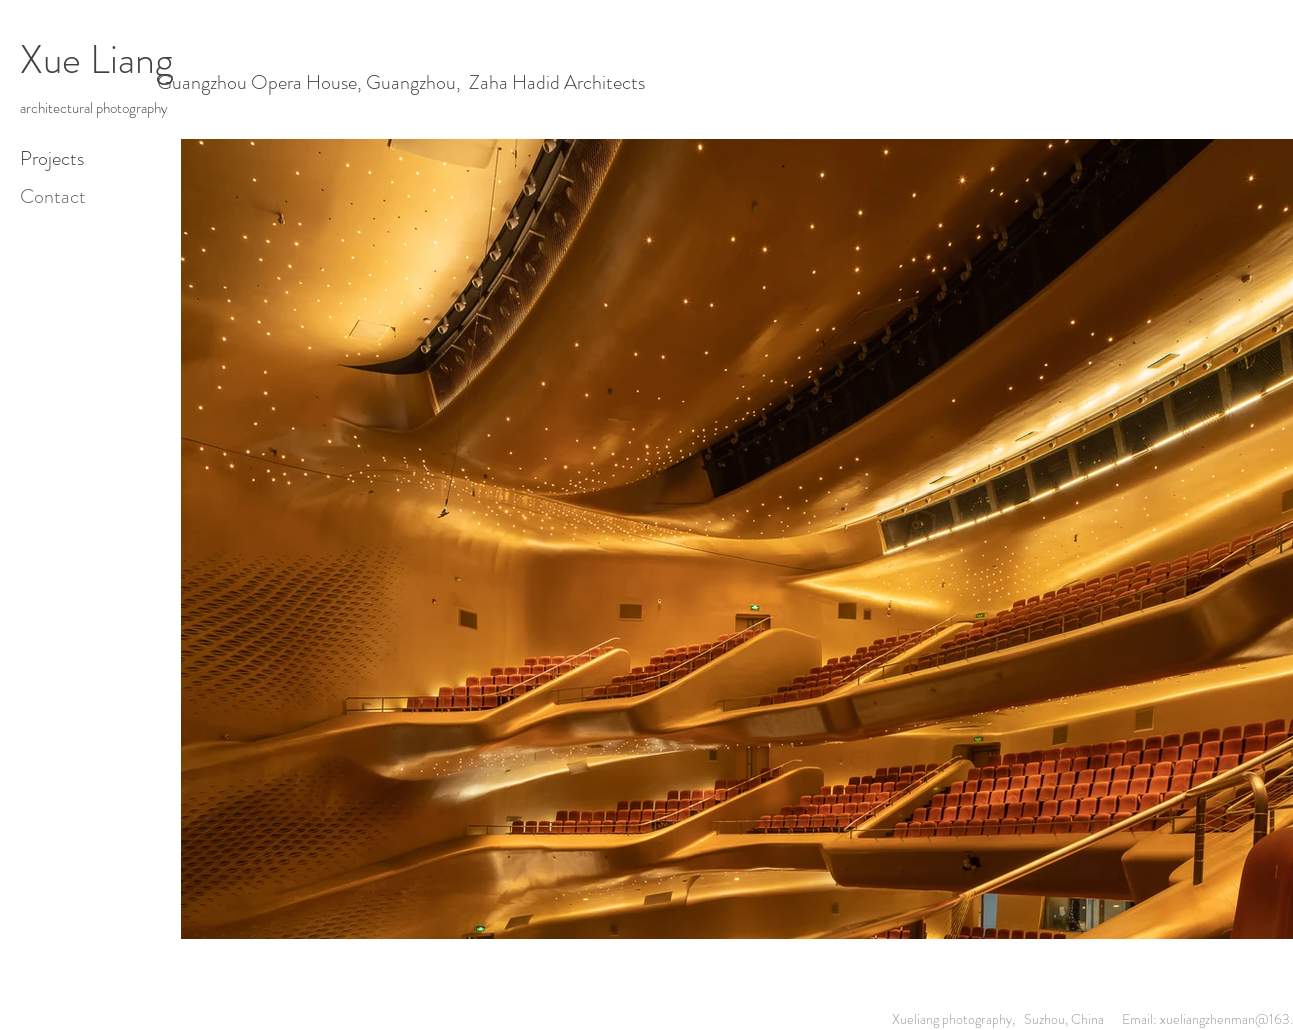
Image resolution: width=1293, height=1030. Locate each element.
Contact (53, 196)
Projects (52, 158)
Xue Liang (96, 59)
